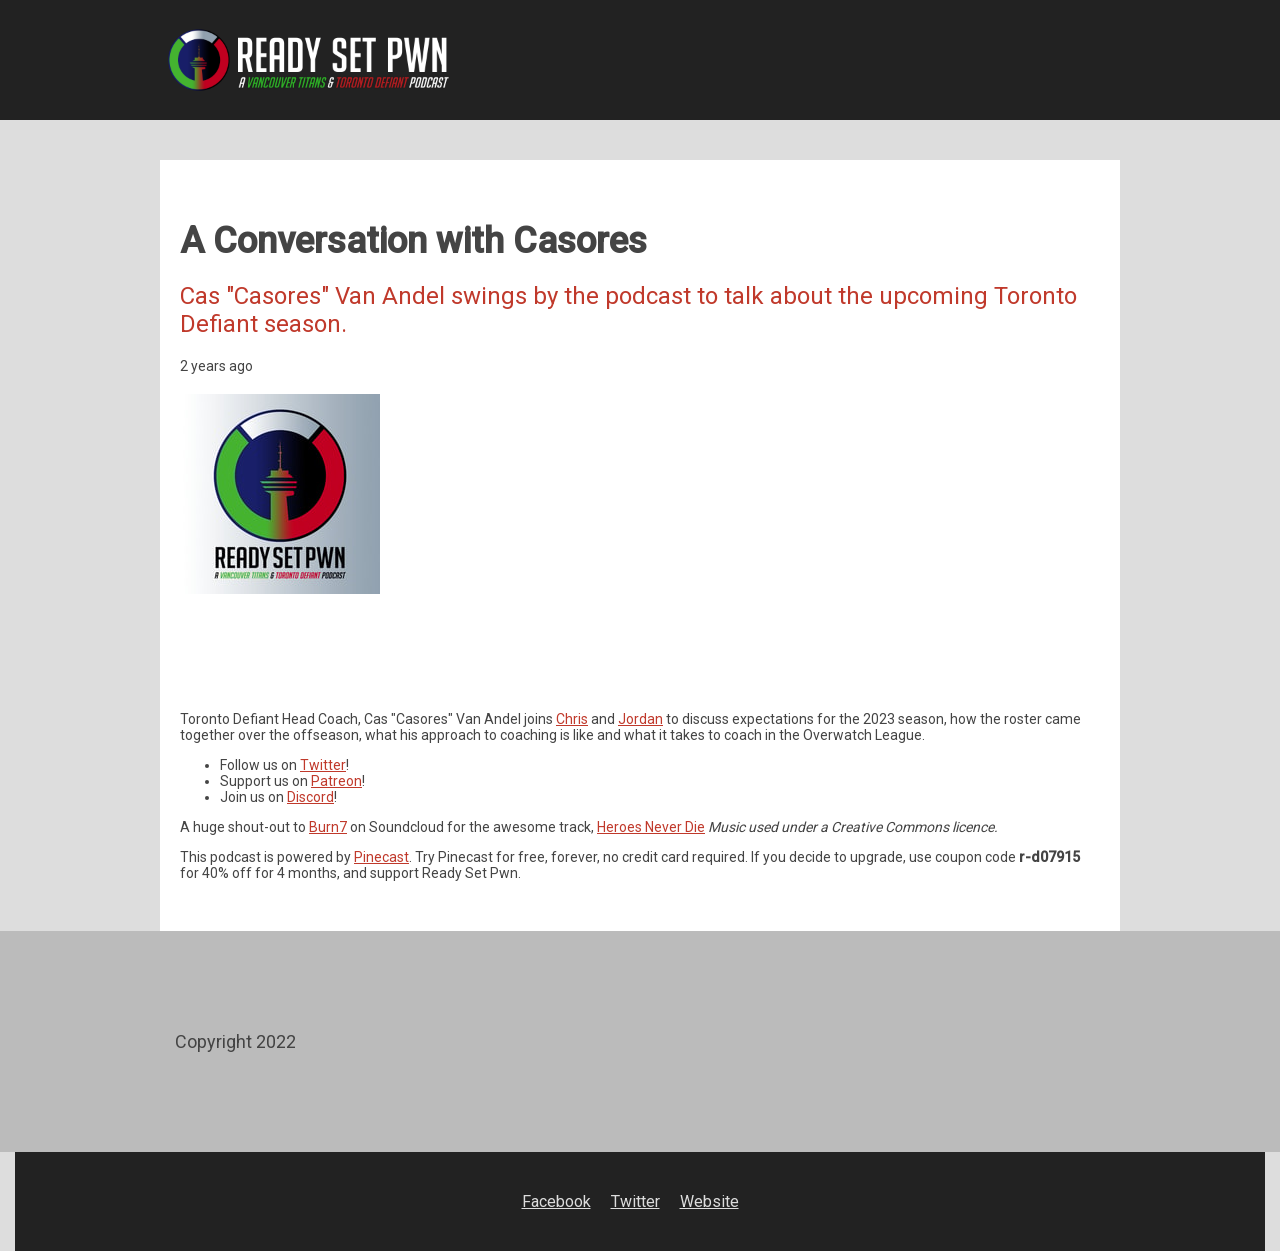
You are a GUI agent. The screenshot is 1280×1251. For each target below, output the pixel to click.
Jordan (640, 719)
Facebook (556, 1201)
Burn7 (328, 827)
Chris (572, 719)
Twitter (323, 765)
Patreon (336, 781)
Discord (310, 797)
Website (709, 1201)
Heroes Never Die (651, 827)
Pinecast (381, 857)
